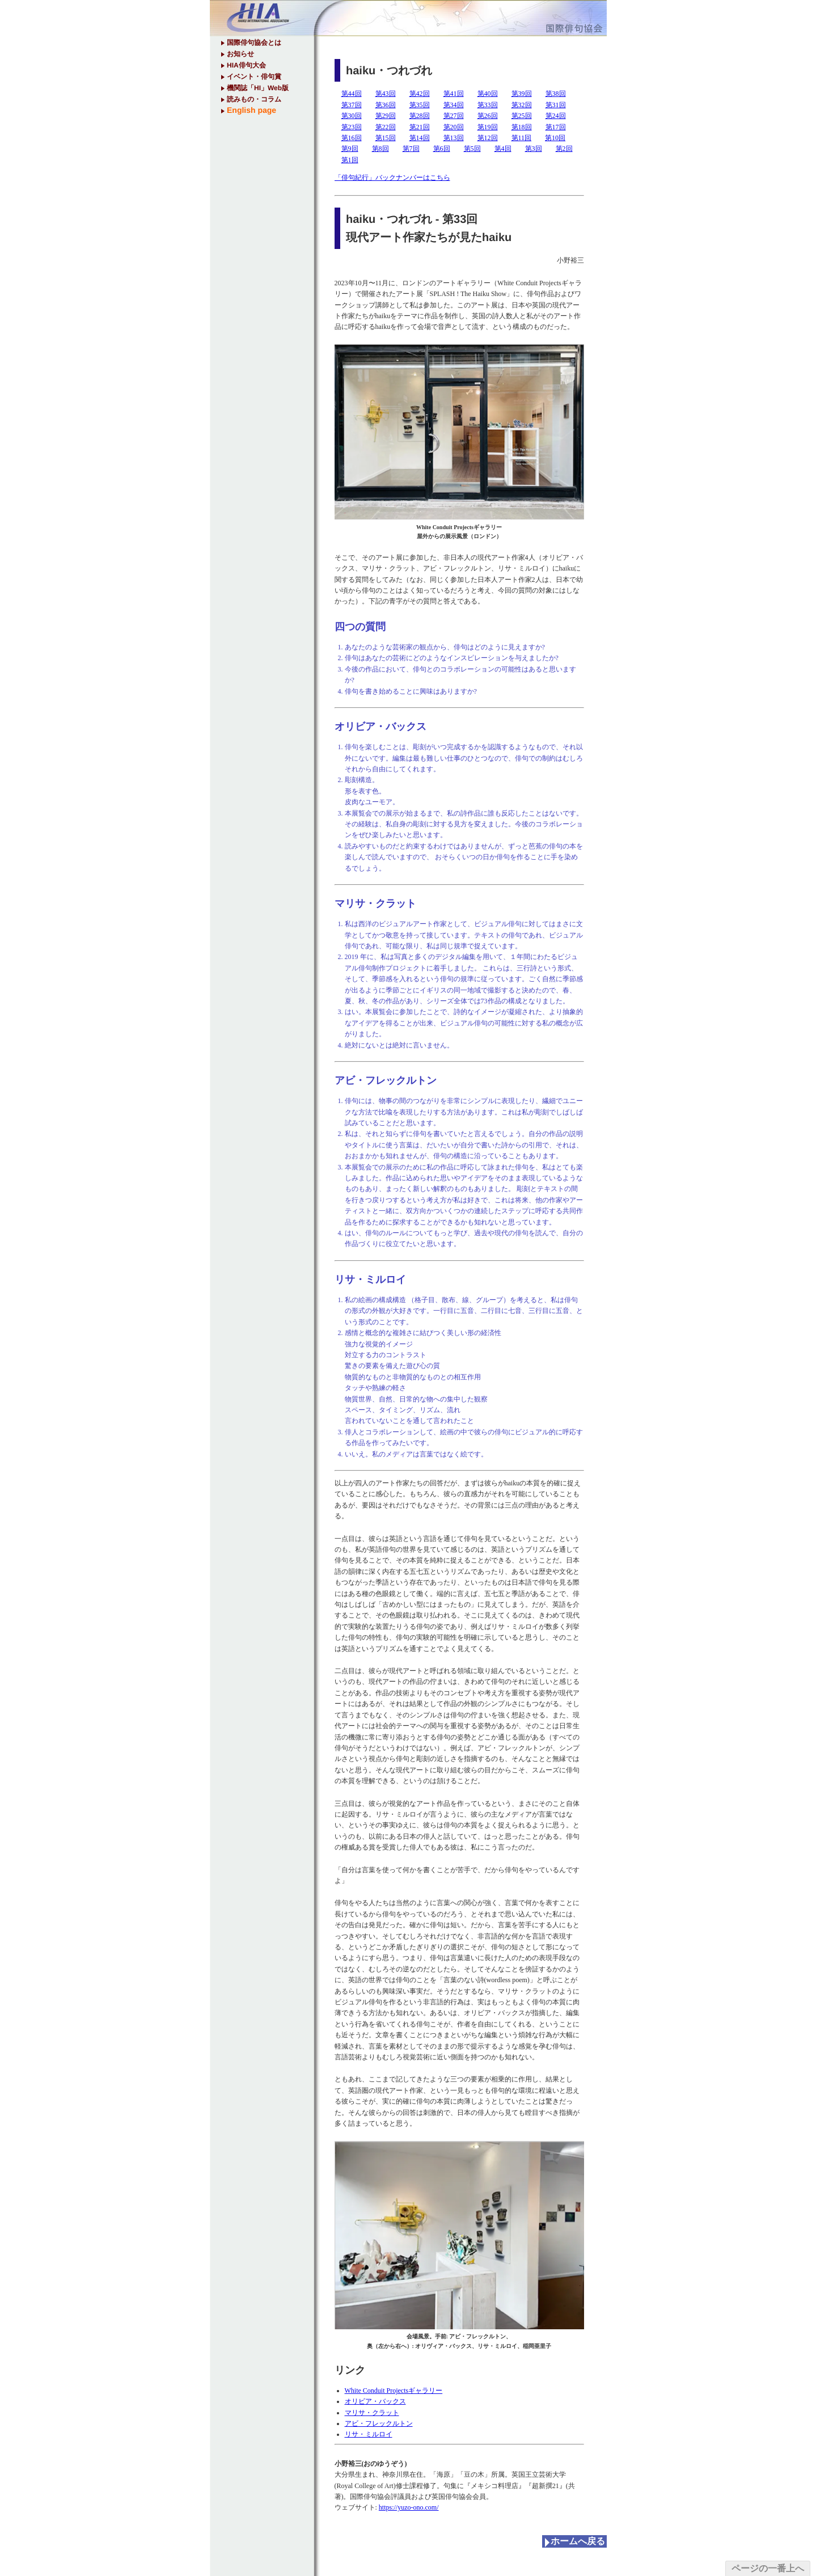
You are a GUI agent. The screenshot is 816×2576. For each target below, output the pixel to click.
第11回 (521, 138)
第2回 (564, 149)
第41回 (453, 94)
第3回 (533, 149)
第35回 (419, 105)
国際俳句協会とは (253, 42)
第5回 (472, 149)
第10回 (555, 138)
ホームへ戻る (577, 2541)
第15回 (385, 138)
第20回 (453, 127)
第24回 (556, 116)
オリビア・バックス (375, 2401)
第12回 (487, 138)
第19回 (487, 127)
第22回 (385, 127)
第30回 (351, 116)
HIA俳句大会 (245, 65)
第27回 (453, 116)
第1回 (349, 160)
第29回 (385, 116)
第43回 (385, 94)
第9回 (349, 149)
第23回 (351, 127)
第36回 (385, 105)
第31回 (556, 105)
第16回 (351, 138)
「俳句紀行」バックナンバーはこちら (392, 177)
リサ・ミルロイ (368, 2434)
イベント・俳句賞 (253, 76)
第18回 (521, 127)
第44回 (351, 94)
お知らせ (239, 53)
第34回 (453, 105)
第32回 (521, 105)
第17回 (556, 127)
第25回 (521, 116)
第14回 (419, 138)
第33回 (487, 105)
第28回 (419, 116)
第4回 (502, 149)
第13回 (453, 138)
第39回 (521, 94)
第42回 (419, 94)
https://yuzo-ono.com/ (409, 2507)
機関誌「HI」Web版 (257, 88)
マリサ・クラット (372, 2413)
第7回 (411, 149)
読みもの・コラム (253, 99)
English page (251, 110)
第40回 (487, 94)
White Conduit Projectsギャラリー (394, 2391)
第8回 (380, 149)
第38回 (556, 94)
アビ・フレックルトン (379, 2423)
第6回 (441, 149)
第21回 (419, 127)
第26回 (487, 116)
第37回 (351, 105)
